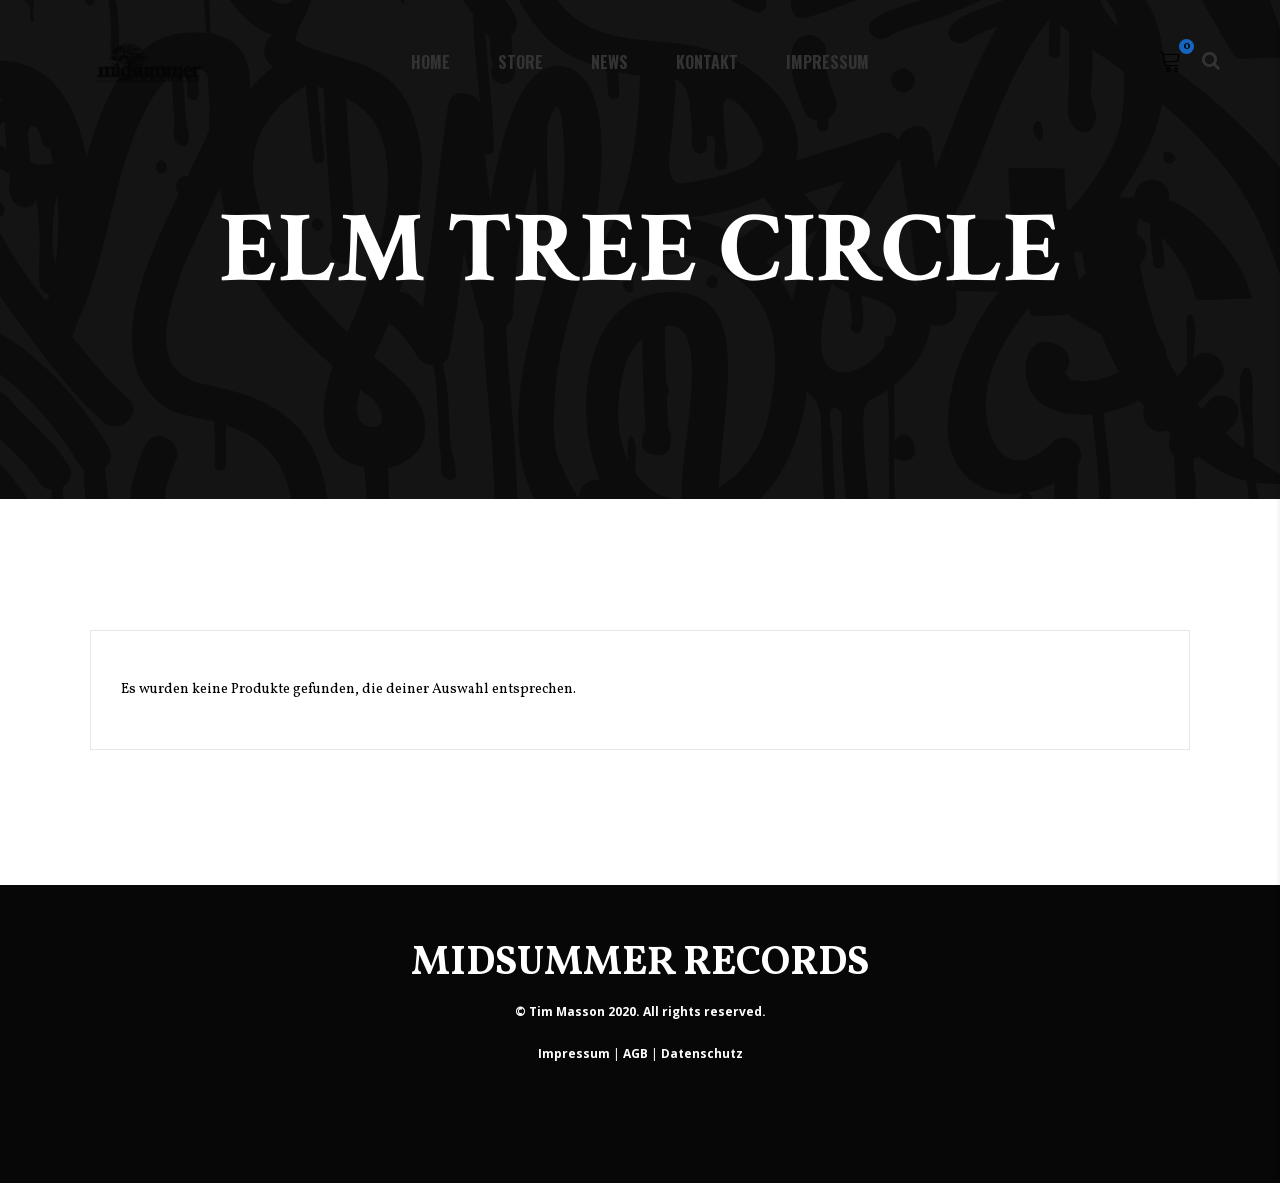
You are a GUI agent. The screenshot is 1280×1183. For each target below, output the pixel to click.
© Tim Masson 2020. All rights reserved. (640, 1011)
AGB (635, 1053)
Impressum (574, 1053)
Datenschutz (702, 1053)
